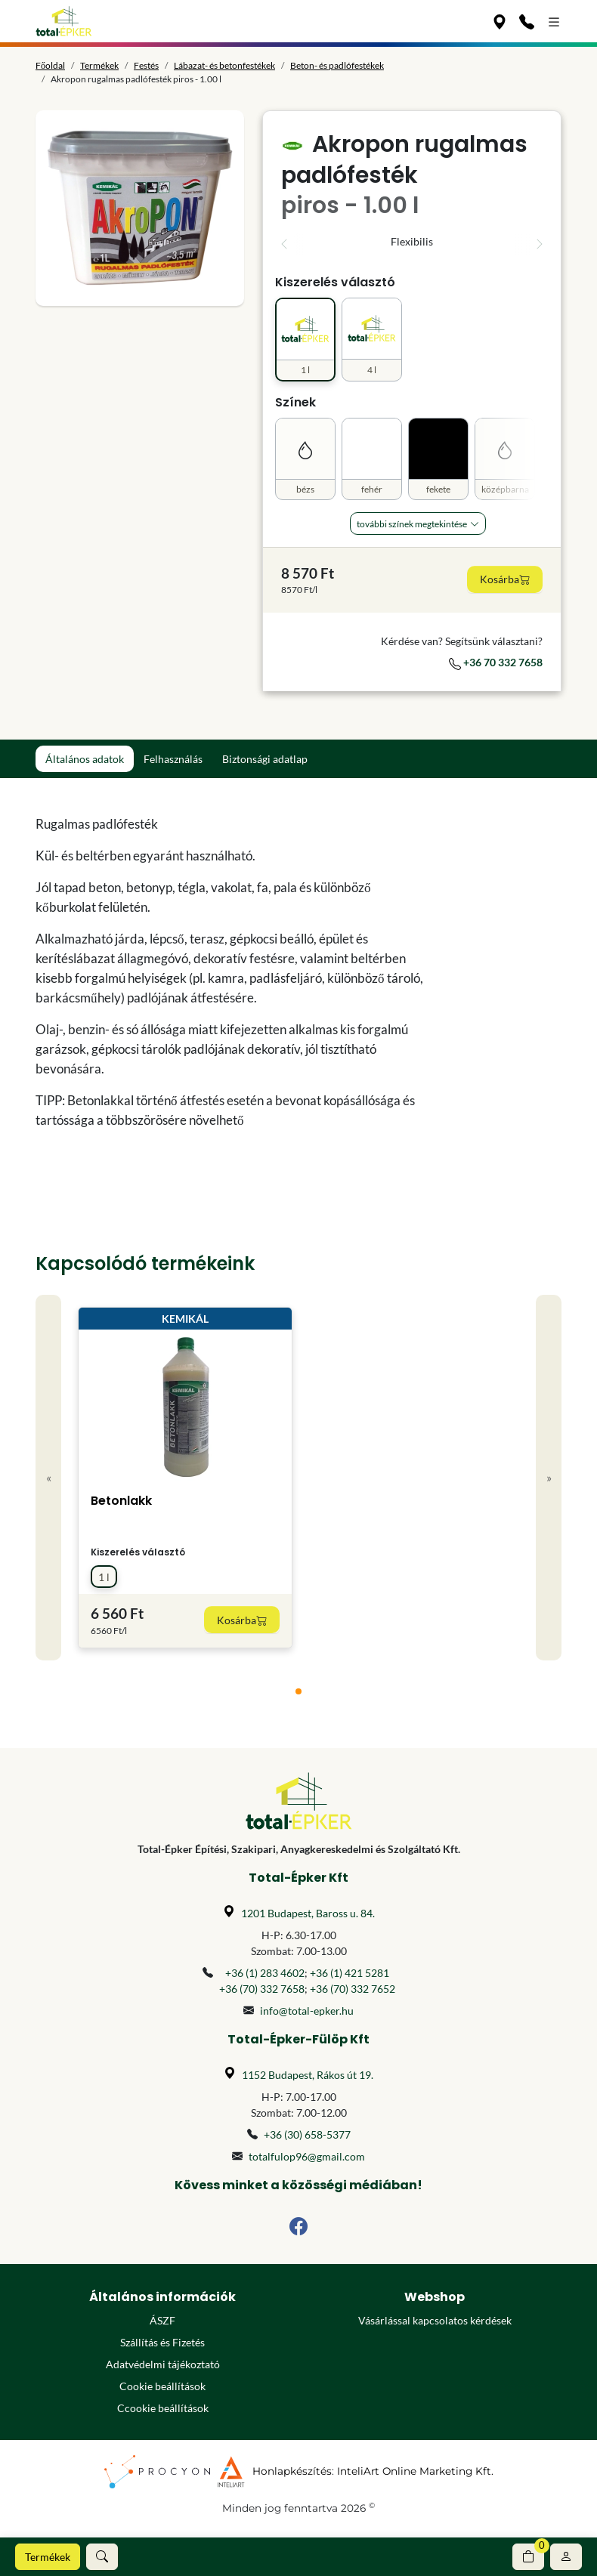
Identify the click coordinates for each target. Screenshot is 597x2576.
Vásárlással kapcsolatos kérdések (435, 2320)
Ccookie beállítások (163, 2407)
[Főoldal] (64, 21)
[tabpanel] (230, 972)
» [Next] (549, 1477)
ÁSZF (162, 2320)
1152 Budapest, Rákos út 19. (307, 2074)
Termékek (47, 2556)
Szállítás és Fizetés (162, 2342)
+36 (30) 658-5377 (307, 2134)
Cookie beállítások (162, 2386)
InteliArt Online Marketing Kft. (415, 2471)
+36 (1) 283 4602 (265, 1972)
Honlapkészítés (292, 2471)
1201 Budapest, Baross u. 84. (308, 1913)
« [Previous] (48, 1477)
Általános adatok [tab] (84, 758)
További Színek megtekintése (412, 524)
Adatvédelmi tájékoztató (163, 2364)
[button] (102, 2557)
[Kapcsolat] (526, 21)
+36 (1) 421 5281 (349, 1972)
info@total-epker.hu (307, 2010)
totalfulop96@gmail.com (307, 2156)
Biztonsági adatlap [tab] (265, 758)
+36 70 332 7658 (496, 662)
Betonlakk (121, 1500)
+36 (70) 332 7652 (352, 1988)
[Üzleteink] (499, 21)
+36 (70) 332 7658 (262, 1988)
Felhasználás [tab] (173, 758)
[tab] (298, 1691)
